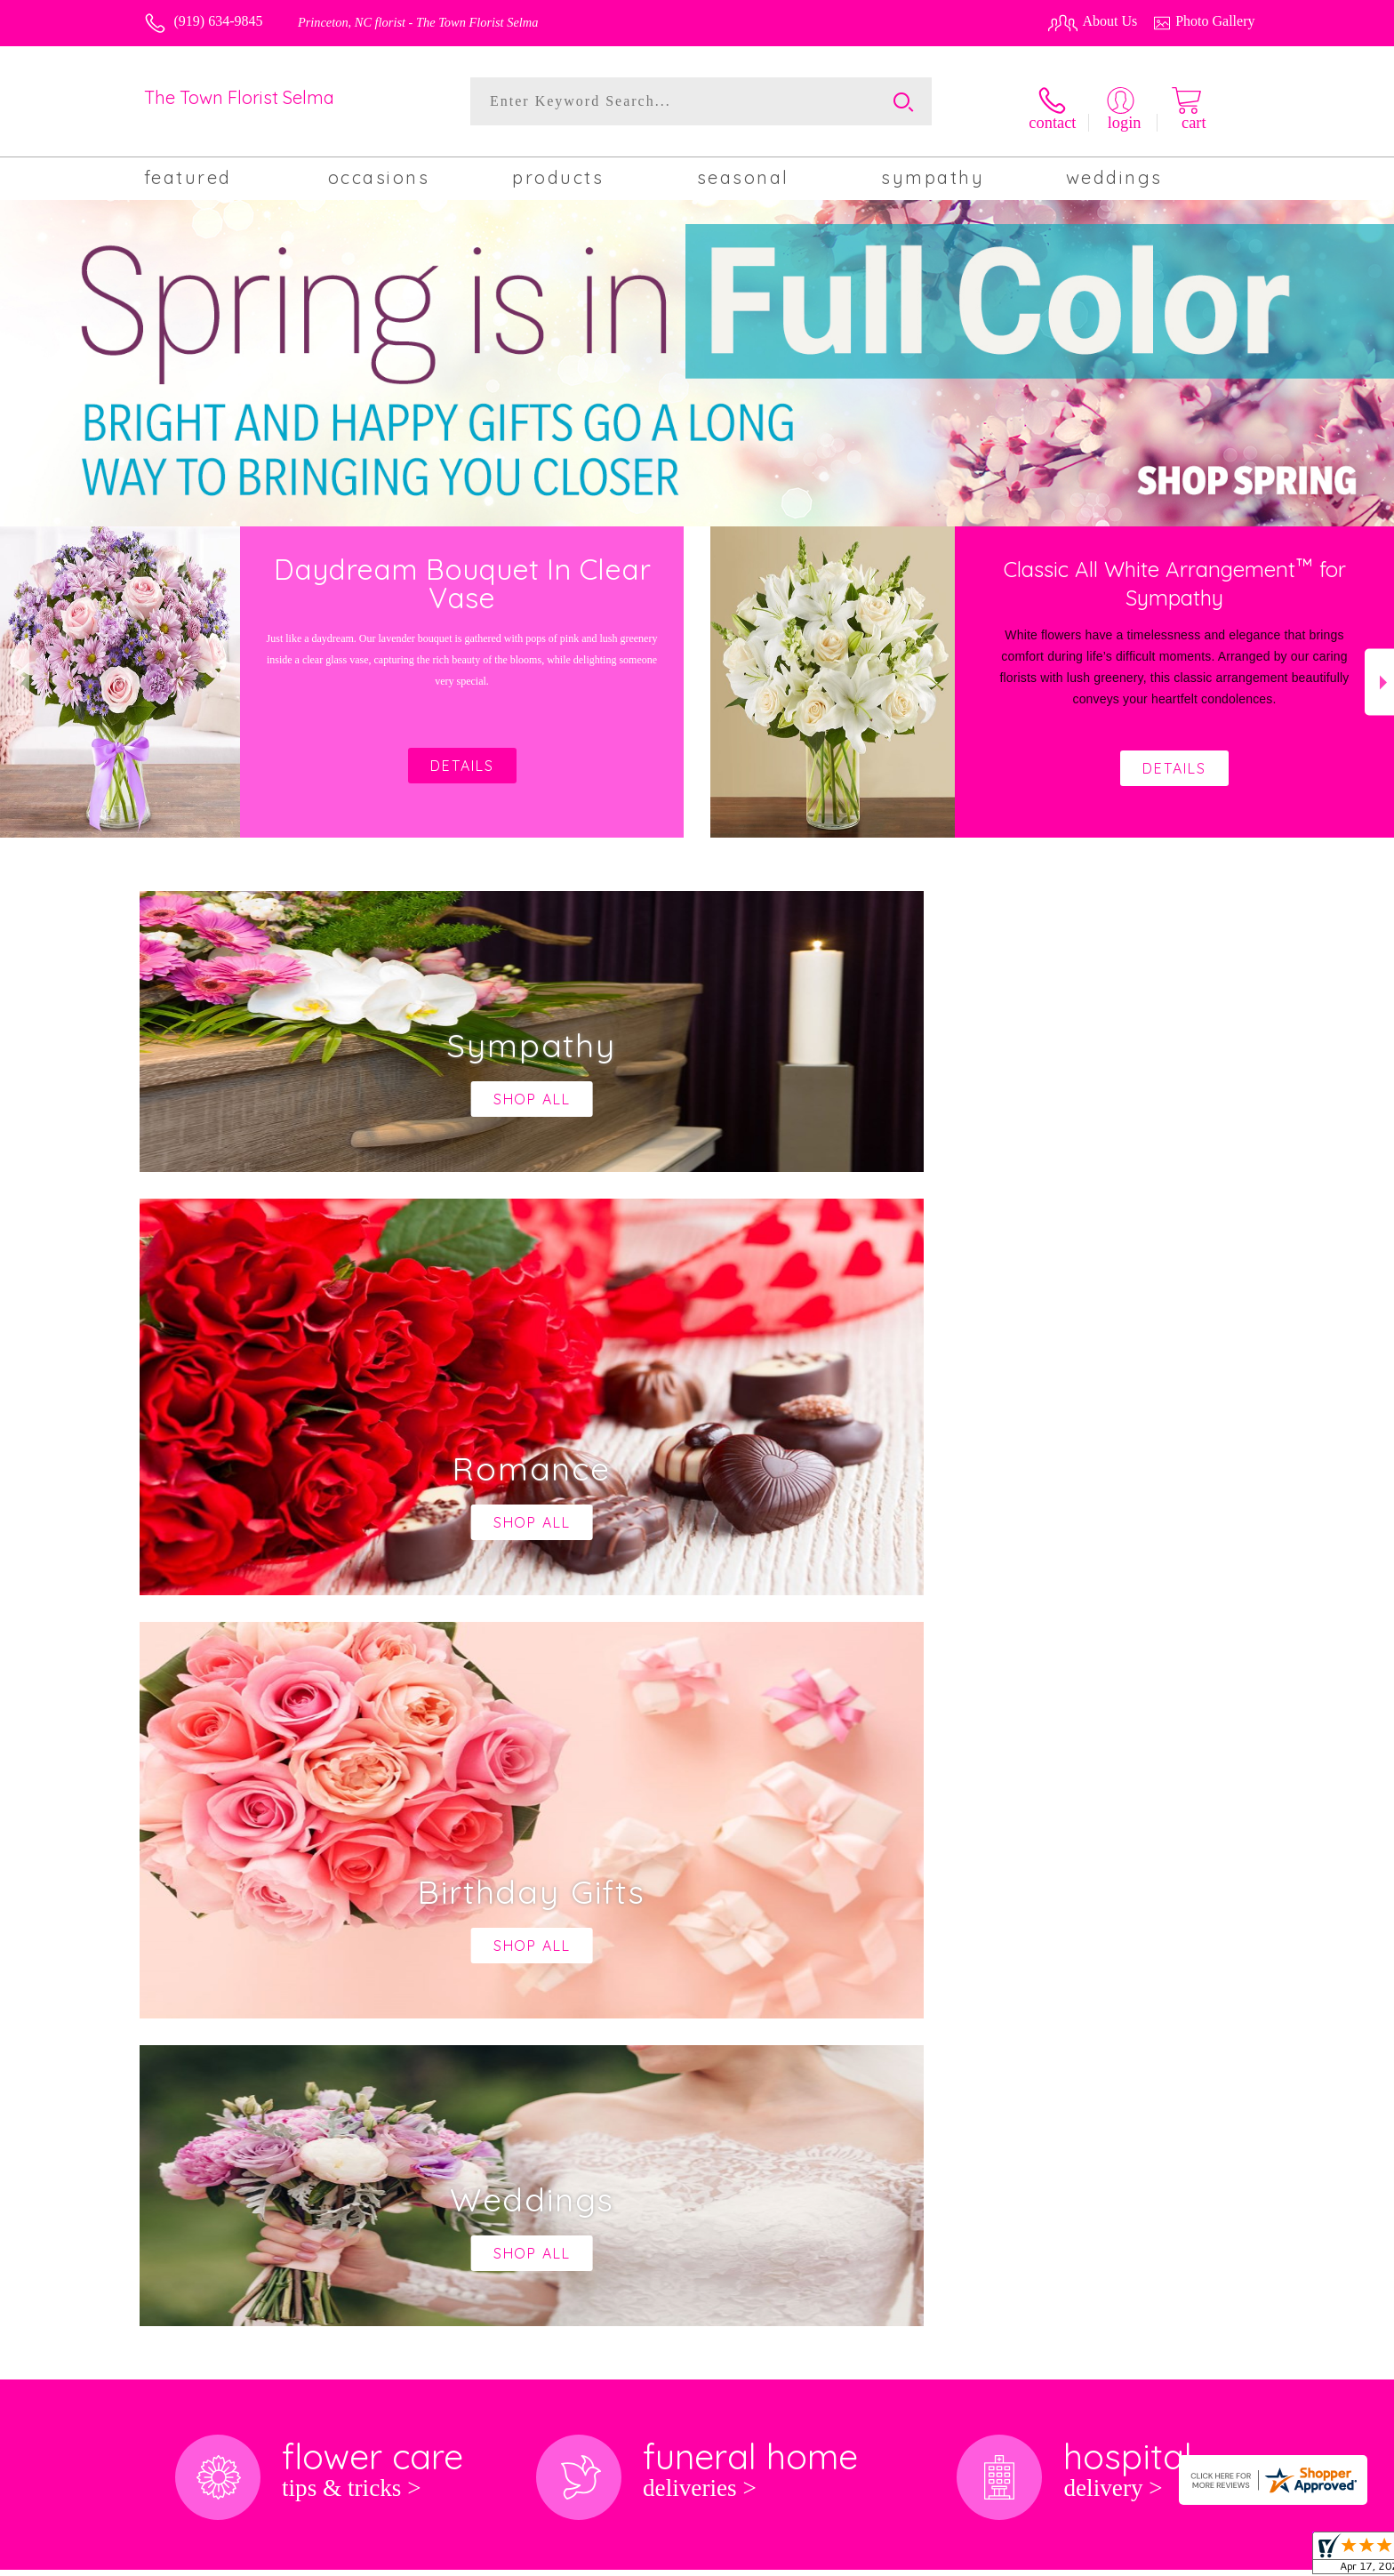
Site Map (1210, 2557)
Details (1174, 760)
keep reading (694, 1900)
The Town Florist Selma (239, 97)
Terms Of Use (900, 2557)
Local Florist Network (1109, 2557)
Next (1379, 674)
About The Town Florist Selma (243, 1866)
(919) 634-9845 (218, 20)
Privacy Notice (995, 2557)
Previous (14, 674)
